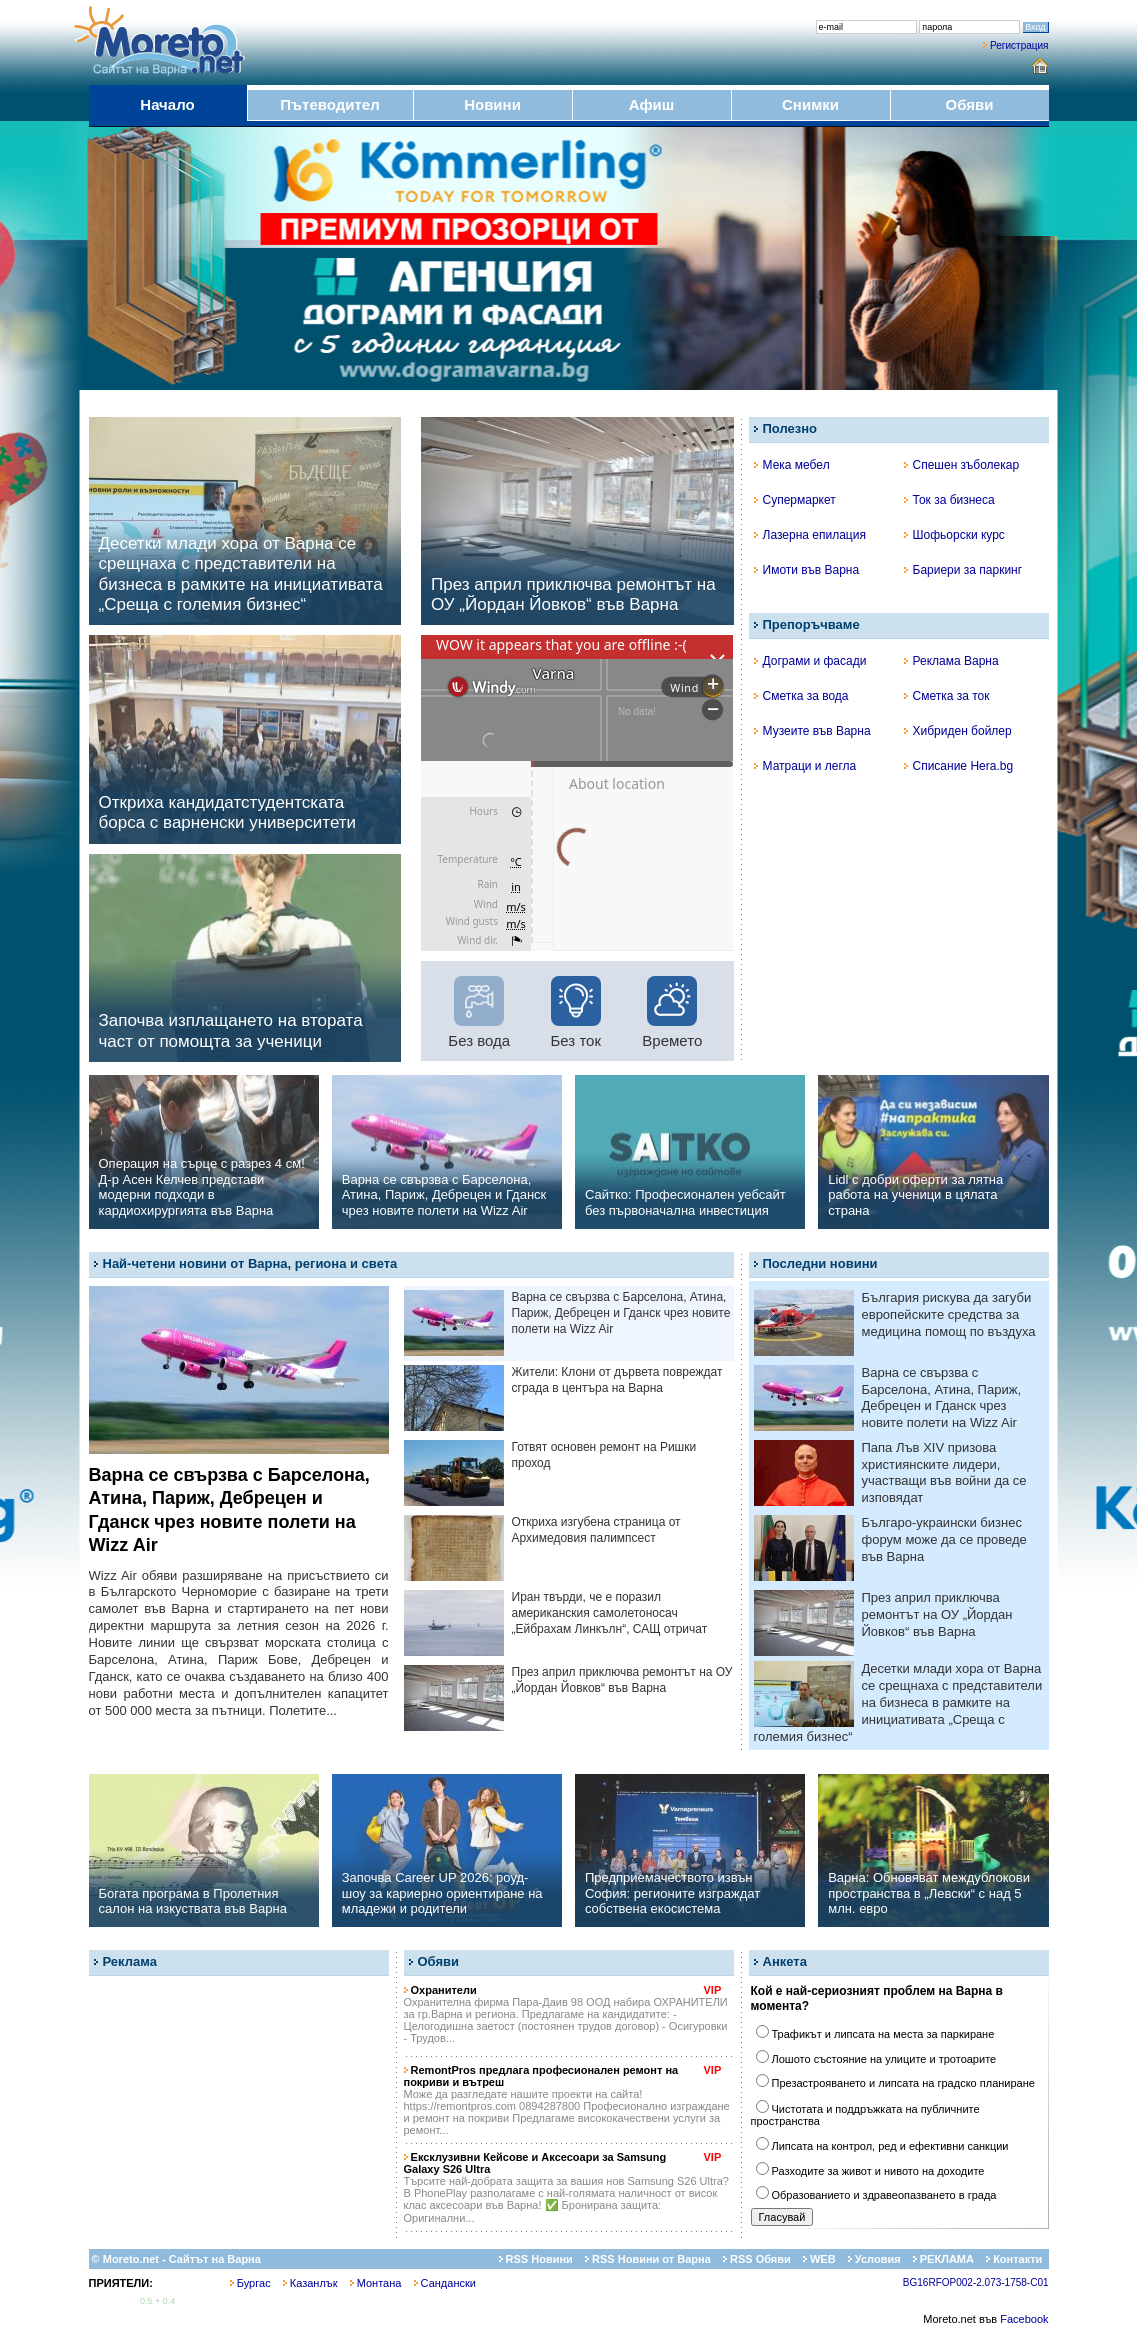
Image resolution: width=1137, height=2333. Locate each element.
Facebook (1024, 2319)
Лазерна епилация (810, 535)
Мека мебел (792, 465)
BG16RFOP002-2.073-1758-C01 (976, 2282)
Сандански (445, 2283)
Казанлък (310, 2283)
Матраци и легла (805, 766)
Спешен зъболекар (962, 465)
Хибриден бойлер (958, 731)
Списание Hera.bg (959, 766)
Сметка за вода (801, 696)
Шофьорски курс (954, 535)
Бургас (250, 2283)
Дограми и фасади (810, 661)
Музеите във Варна (812, 731)
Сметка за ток (947, 696)
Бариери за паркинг (963, 570)
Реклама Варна (951, 661)
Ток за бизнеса (949, 500)
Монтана (376, 2283)
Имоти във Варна (807, 570)
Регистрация (1019, 45)
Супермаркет (795, 500)
